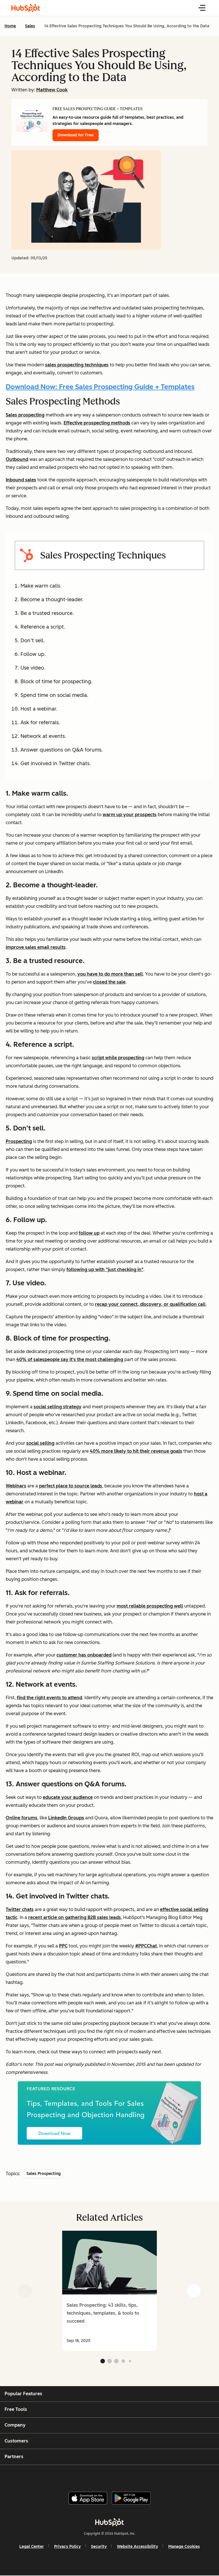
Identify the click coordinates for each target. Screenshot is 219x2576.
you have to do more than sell (110, 974)
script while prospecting (118, 1057)
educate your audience (68, 1797)
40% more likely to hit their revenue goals (136, 1451)
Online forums (21, 1817)
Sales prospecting (25, 415)
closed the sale (109, 982)
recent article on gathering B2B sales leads (74, 1917)
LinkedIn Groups (66, 1817)
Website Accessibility (137, 2546)
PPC (63, 1946)
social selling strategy (58, 1406)
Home (10, 26)
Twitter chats (20, 1909)
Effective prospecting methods (97, 423)
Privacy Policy (67, 2546)
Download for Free (76, 135)
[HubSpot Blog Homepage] (25, 8)
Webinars (16, 1486)
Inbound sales (21, 480)
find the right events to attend (49, 1697)
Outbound (17, 459)
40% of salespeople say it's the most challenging (69, 1359)
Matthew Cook (52, 90)
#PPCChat (146, 1946)
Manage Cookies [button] (184, 2546)
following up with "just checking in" (104, 1269)
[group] (109, 2291)
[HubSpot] (109, 2522)
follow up (89, 1233)
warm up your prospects (130, 814)
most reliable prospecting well (150, 1606)
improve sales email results (36, 947)
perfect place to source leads (70, 1486)
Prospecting (19, 1141)
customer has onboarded (83, 1655)
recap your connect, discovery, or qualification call (150, 1304)
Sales (30, 26)
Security (99, 2546)
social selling (40, 1443)
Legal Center (31, 2546)
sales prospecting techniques (77, 365)
